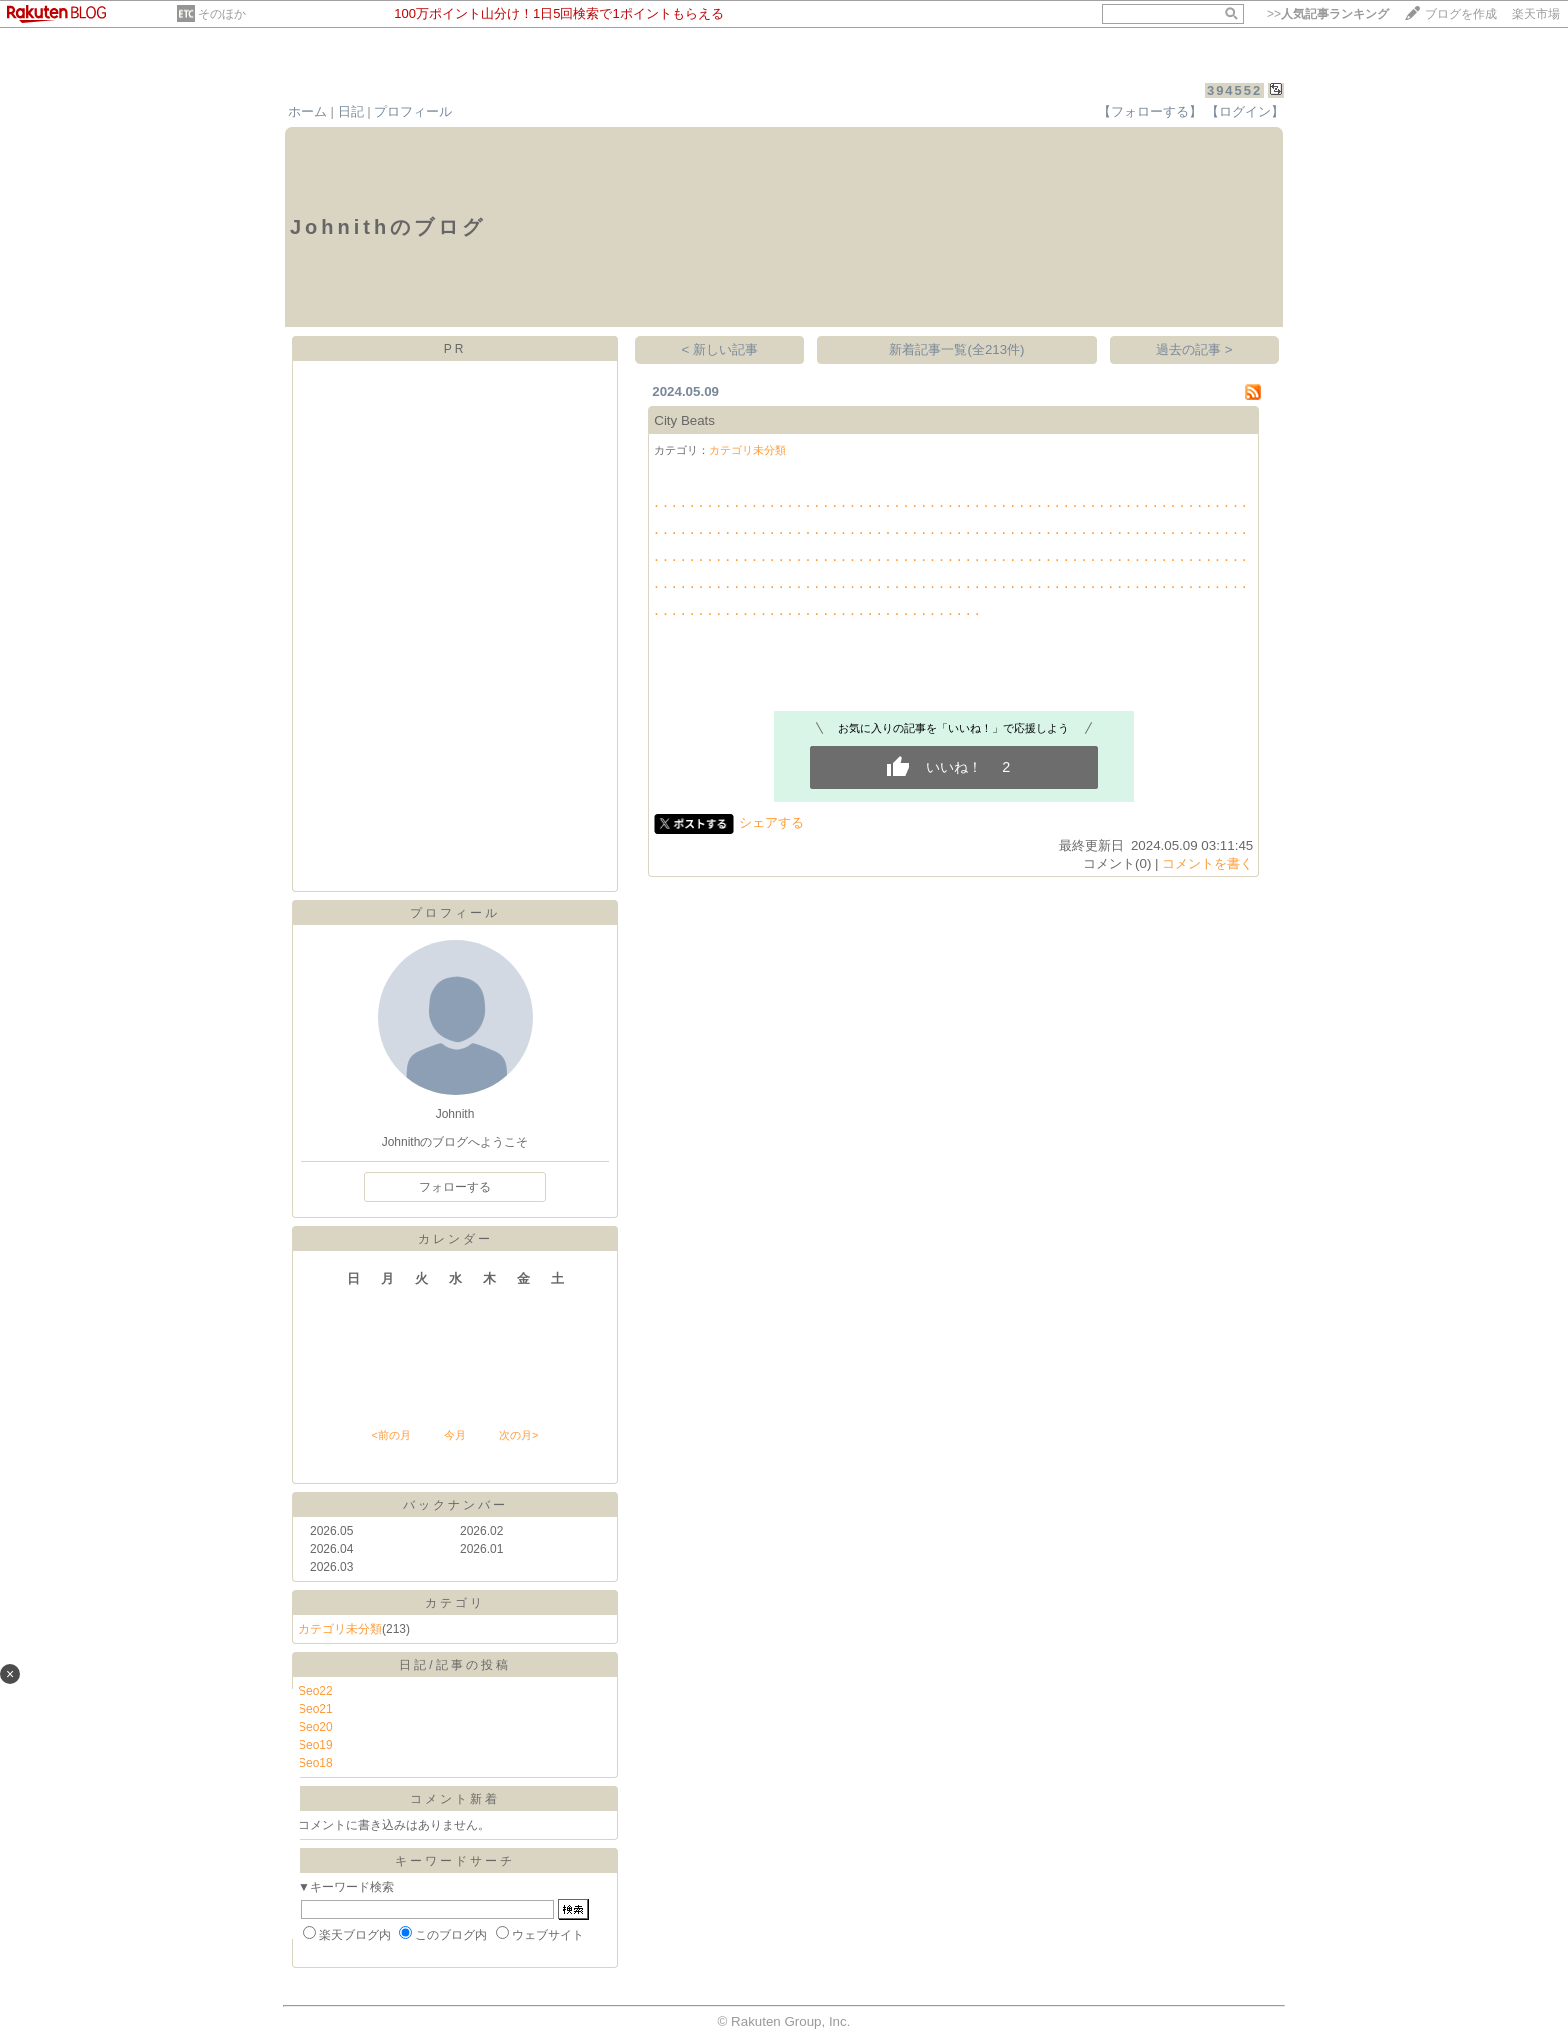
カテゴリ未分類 (340, 1629)
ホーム (307, 111)
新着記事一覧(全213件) (956, 349)
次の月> (518, 1435)
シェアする (771, 822)
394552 (1234, 90)
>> (1328, 14)
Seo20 (315, 1727)
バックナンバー (455, 1505)
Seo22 (315, 1691)
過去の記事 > (1194, 349)
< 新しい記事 (720, 349)
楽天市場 (1536, 14)
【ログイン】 (1245, 111)
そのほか (222, 14)
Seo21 (315, 1709)
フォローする (455, 1187)
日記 (351, 111)
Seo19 (315, 1745)
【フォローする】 (1150, 111)
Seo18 (315, 1763)
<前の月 (390, 1435)
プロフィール (413, 111)
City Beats (684, 420)
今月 (455, 1435)
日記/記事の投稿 (454, 1665)
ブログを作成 (1461, 14)
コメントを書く (1207, 863)
